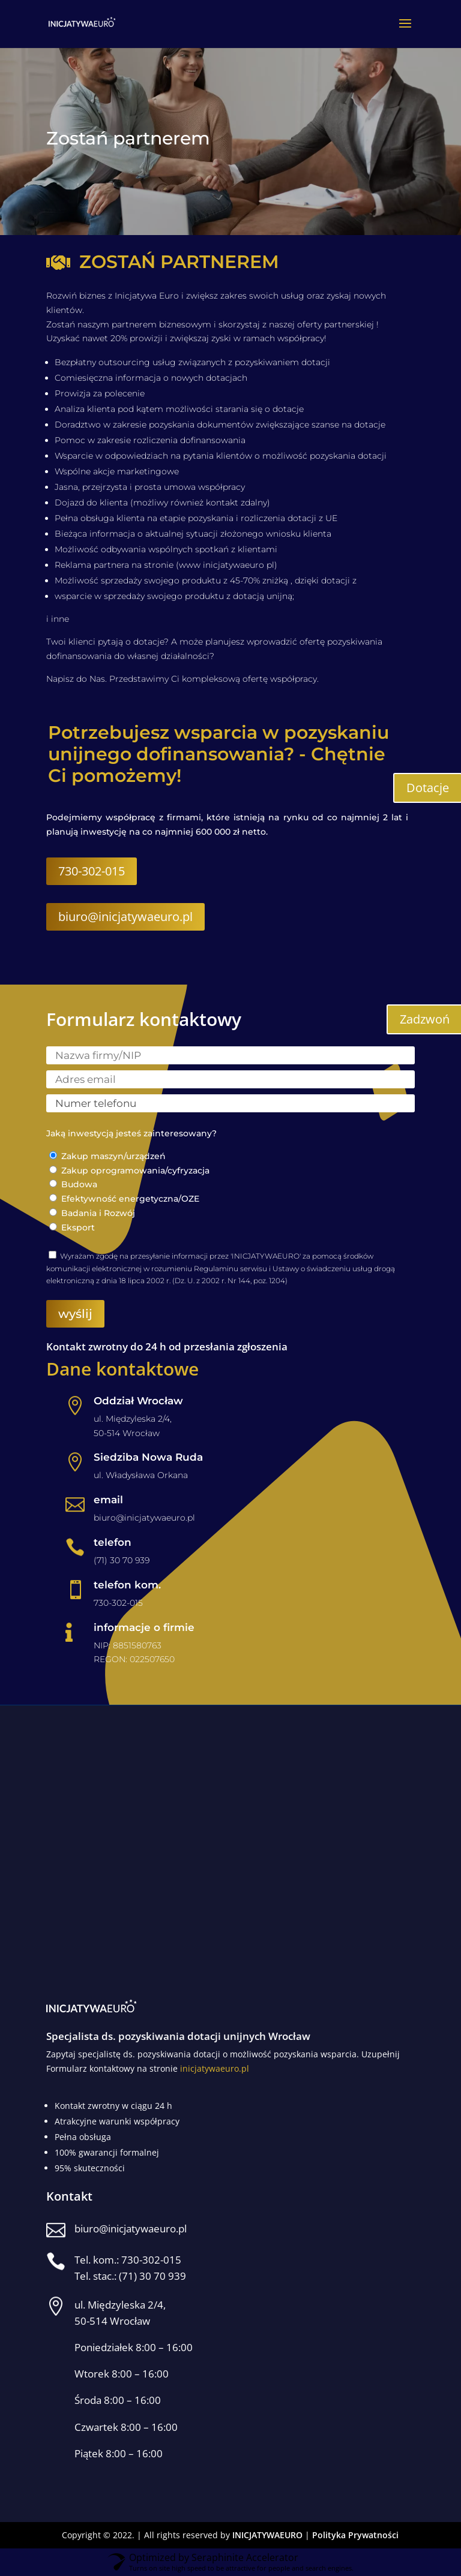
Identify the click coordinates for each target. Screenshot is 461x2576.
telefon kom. (127, 1585)
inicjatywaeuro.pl (214, 2068)
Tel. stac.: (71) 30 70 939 (130, 2276)
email (108, 1500)
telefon (112, 1542)
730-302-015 (91, 871)
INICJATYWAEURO (267, 2535)
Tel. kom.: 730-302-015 (127, 2260)
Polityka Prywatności (355, 2535)
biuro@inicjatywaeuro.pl (125, 916)
